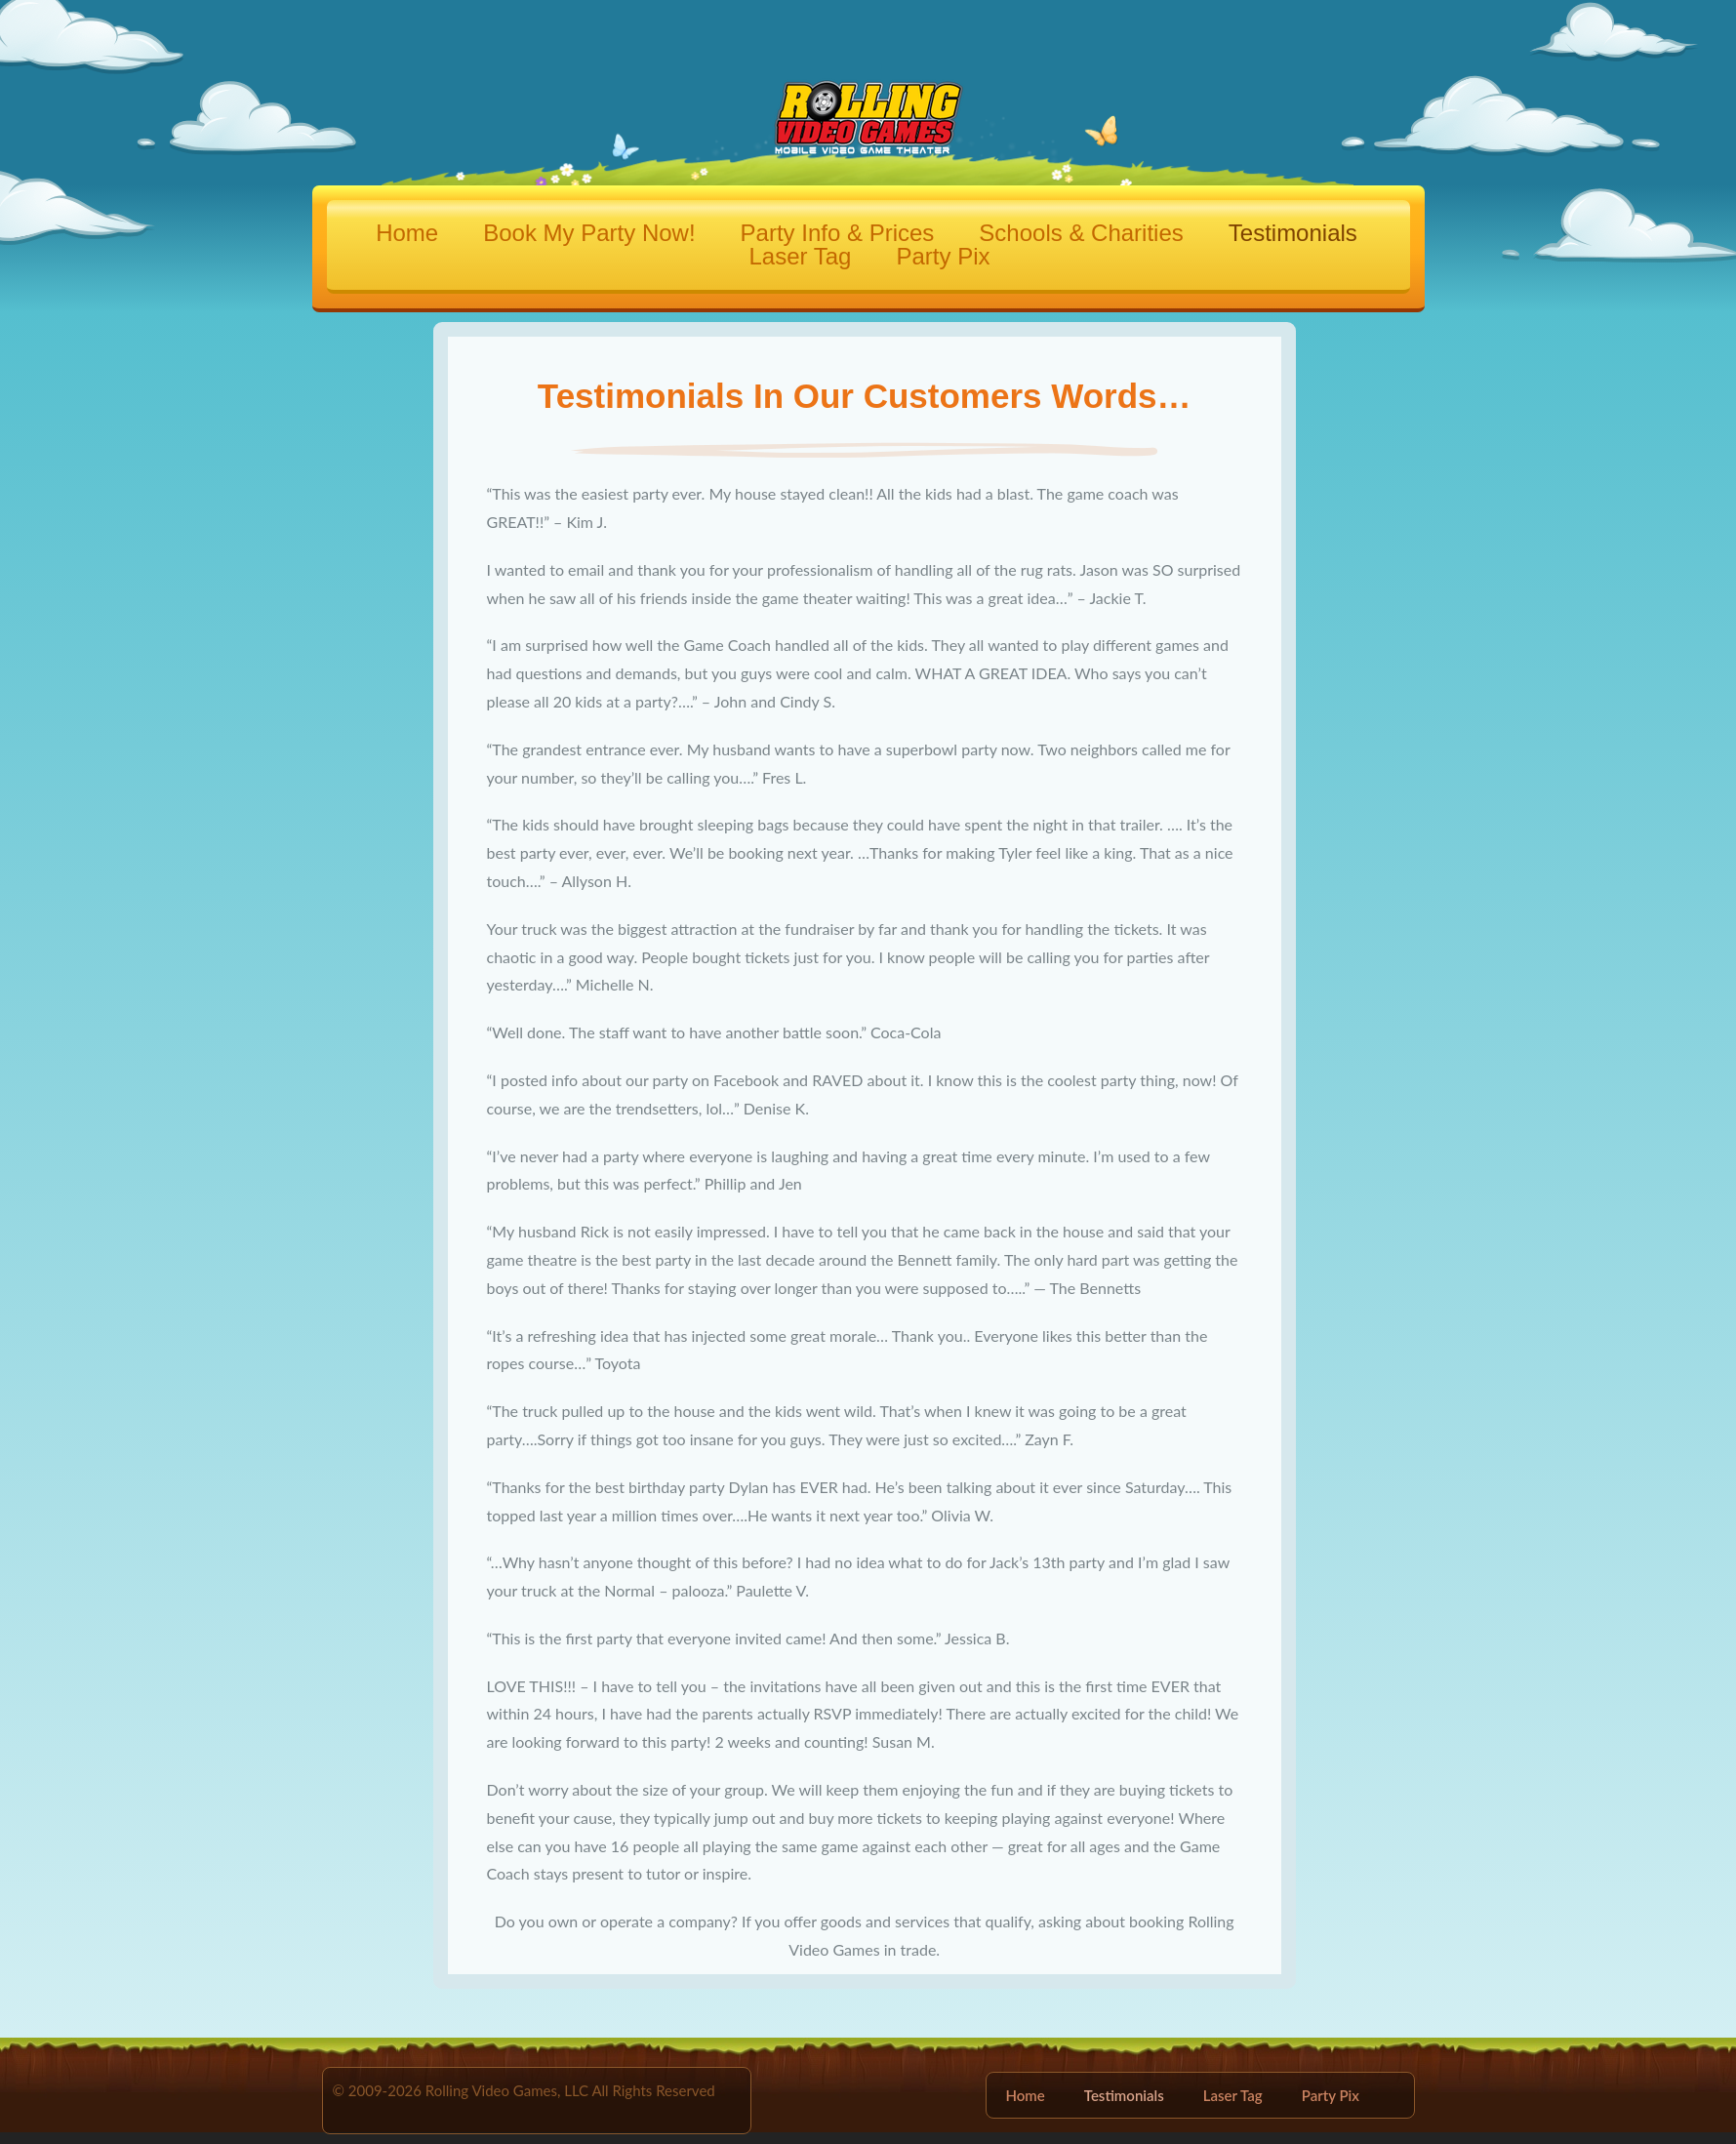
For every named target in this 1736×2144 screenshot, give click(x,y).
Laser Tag (800, 256)
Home (407, 233)
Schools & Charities (1081, 233)
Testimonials (1293, 233)
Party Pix (942, 256)
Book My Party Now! (589, 233)
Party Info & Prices (838, 233)
